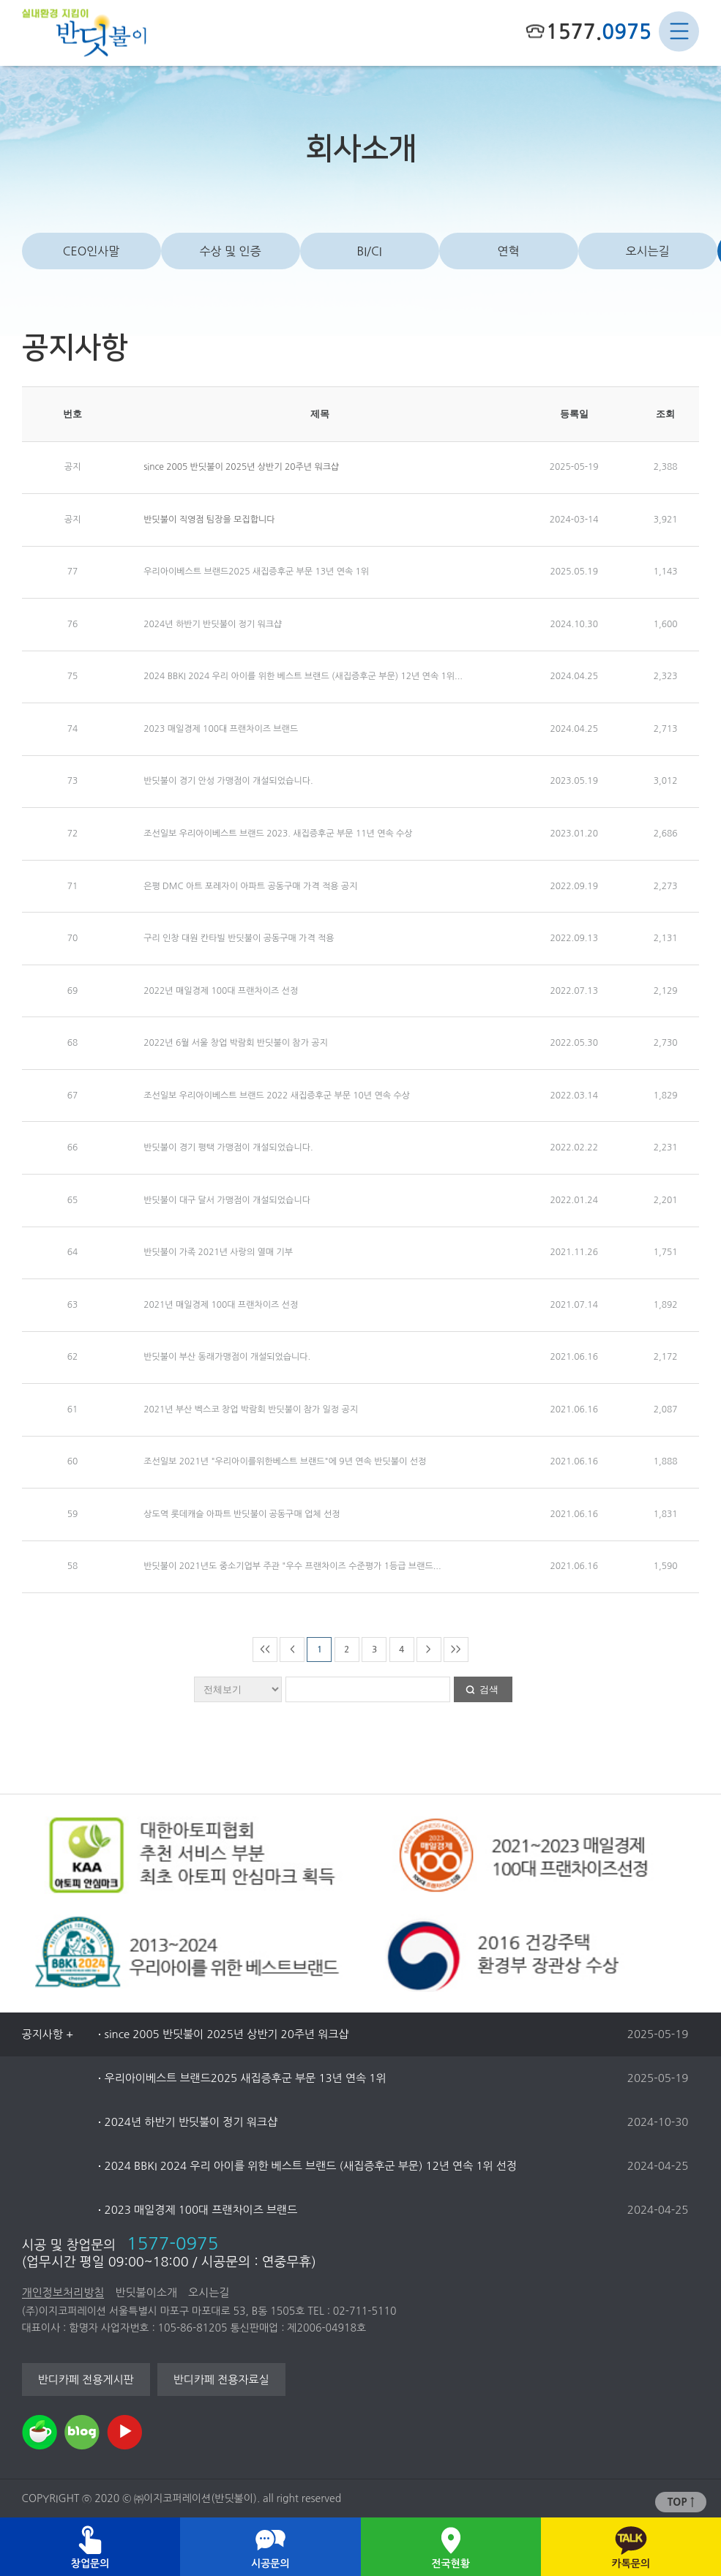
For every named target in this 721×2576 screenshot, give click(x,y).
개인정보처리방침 (63, 2292)
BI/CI (368, 251)
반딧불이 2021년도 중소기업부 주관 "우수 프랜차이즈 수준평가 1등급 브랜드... (292, 1566)
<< (265, 1649)
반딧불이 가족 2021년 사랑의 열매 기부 (218, 1252)
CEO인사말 (91, 251)
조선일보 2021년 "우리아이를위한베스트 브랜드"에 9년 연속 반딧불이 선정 (284, 1461)
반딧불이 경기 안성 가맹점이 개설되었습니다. (228, 780)
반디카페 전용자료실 (221, 2379)
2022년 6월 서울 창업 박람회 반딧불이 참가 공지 (235, 1042)
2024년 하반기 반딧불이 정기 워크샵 (212, 624)
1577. (598, 31)
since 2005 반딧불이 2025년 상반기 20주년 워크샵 (241, 467)
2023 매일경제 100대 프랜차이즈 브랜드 (220, 728)
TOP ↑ (681, 2502)
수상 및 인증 (230, 251)
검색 (488, 1689)
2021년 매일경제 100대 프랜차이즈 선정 (220, 1304)
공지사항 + (47, 2034)
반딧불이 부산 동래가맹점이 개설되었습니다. (226, 1356)
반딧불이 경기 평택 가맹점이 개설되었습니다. (228, 1147)
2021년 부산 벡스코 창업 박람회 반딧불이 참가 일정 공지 (250, 1409)
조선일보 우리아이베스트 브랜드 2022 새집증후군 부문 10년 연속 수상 (276, 1095)
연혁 (509, 251)
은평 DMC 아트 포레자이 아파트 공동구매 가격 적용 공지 (250, 886)
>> (456, 1649)
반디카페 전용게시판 (85, 2379)
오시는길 (647, 251)
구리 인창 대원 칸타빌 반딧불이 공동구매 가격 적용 (238, 938)
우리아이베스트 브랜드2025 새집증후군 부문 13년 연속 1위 (256, 571)
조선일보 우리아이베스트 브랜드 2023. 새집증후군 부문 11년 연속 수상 (277, 833)
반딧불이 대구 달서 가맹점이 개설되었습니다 (226, 1200)
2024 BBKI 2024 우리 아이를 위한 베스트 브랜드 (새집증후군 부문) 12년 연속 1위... (303, 676)
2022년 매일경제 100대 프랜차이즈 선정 (220, 990)
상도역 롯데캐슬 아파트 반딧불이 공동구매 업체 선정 (241, 1514)
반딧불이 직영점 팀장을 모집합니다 (208, 519)
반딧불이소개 (146, 2292)
